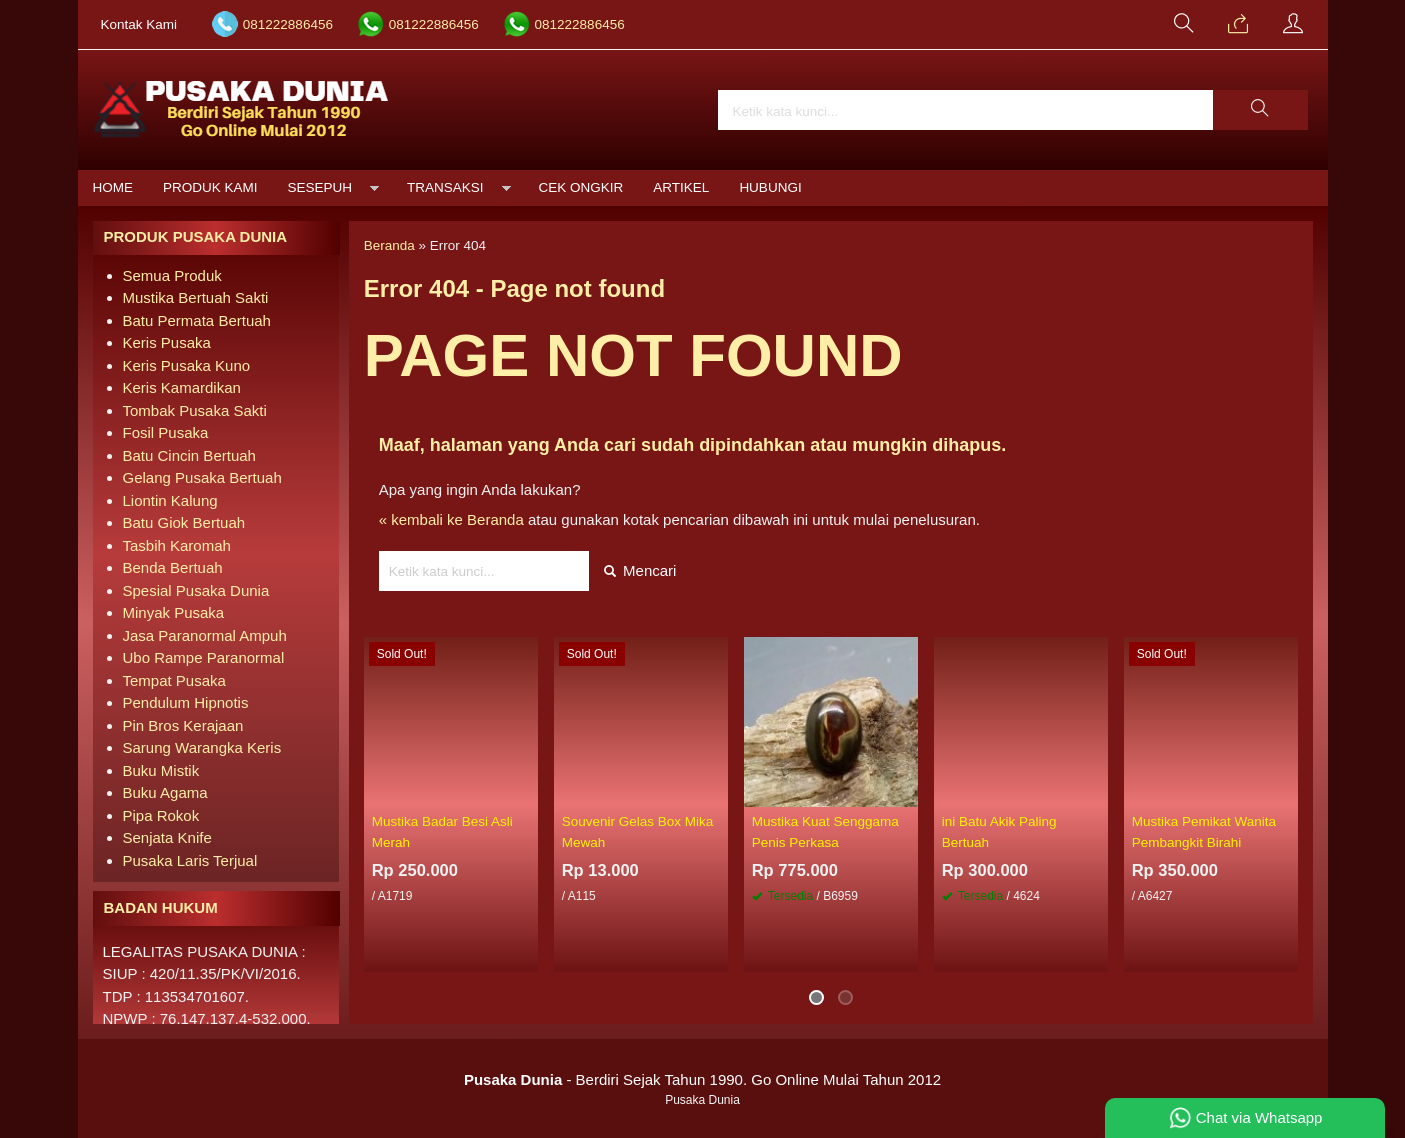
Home (113, 187)
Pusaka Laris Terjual (190, 860)
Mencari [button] (640, 570)
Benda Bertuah (173, 567)
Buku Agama (165, 792)
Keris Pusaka (167, 342)
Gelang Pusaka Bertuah (202, 477)
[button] (1260, 110)
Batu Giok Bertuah (184, 522)
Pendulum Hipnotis (186, 702)
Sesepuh (320, 187)
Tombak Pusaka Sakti (195, 410)
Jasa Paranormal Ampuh (205, 635)
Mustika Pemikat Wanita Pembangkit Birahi (1204, 831)
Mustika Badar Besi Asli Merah (442, 831)
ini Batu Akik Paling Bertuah (999, 831)
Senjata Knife (167, 837)
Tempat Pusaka (174, 680)
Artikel (681, 187)
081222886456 (288, 24)
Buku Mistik (161, 770)
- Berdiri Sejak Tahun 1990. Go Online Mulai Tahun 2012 (702, 1079)
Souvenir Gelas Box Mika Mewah (638, 831)
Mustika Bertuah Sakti (196, 297)
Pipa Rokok (161, 815)
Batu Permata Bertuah (197, 320)
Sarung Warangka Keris (202, 747)
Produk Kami (210, 187)
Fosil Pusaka (166, 432)
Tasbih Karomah (177, 545)
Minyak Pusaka (174, 612)
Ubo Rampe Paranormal (204, 657)
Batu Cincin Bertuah (189, 455)
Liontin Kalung (170, 500)
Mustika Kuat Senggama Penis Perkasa (825, 831)
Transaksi (445, 187)
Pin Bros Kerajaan (183, 725)
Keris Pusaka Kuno (187, 365)
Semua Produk (172, 275)
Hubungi (770, 187)
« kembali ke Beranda (451, 519)
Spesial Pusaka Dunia (196, 590)
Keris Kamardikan (182, 387)
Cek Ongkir (581, 187)
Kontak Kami (139, 24)
